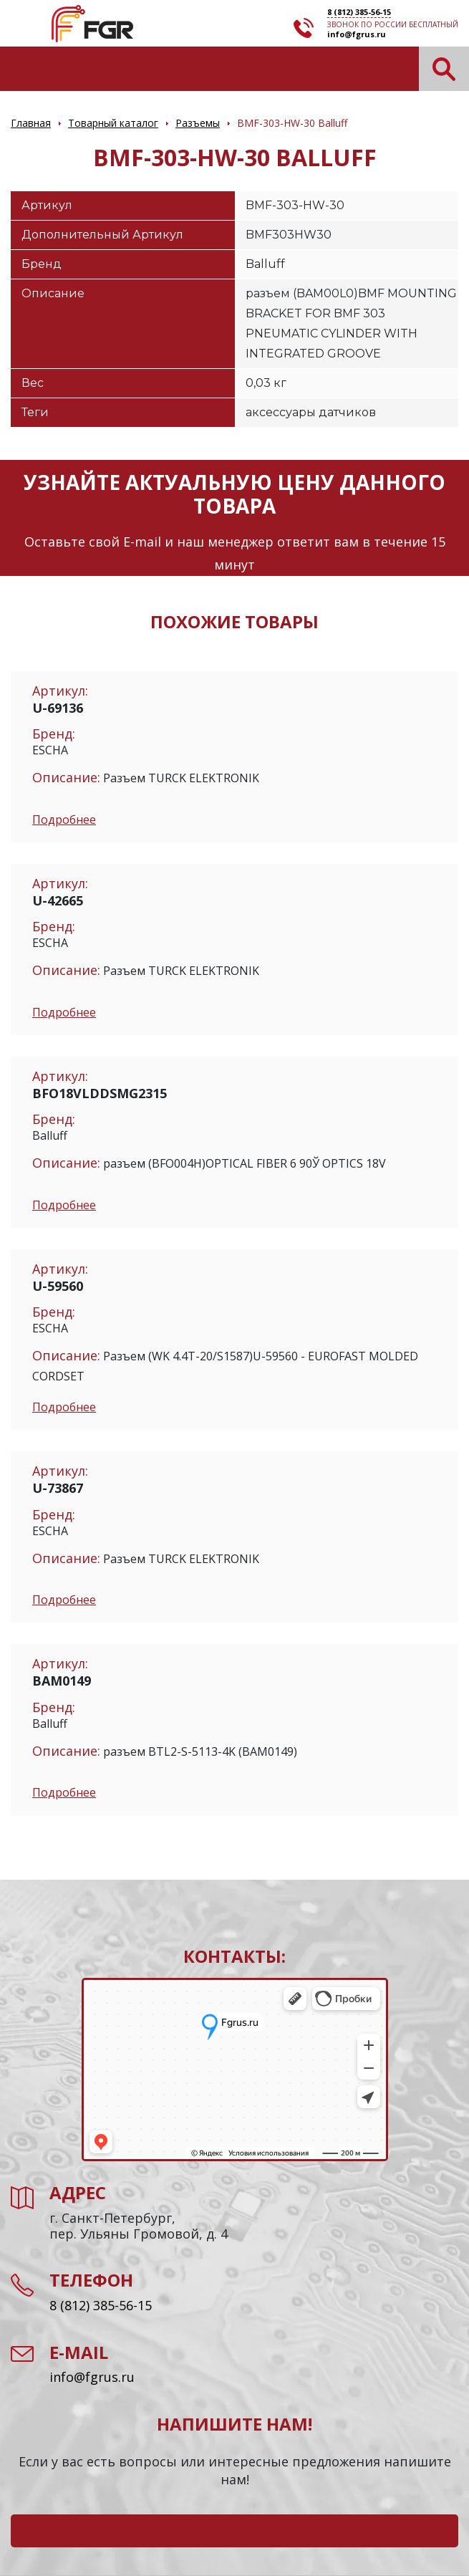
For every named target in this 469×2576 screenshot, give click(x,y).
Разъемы (197, 123)
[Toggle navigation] (20, 68)
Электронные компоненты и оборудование (92, 23)
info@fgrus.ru (356, 34)
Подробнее (64, 819)
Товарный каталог (113, 123)
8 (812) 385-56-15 (359, 11)
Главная (31, 123)
